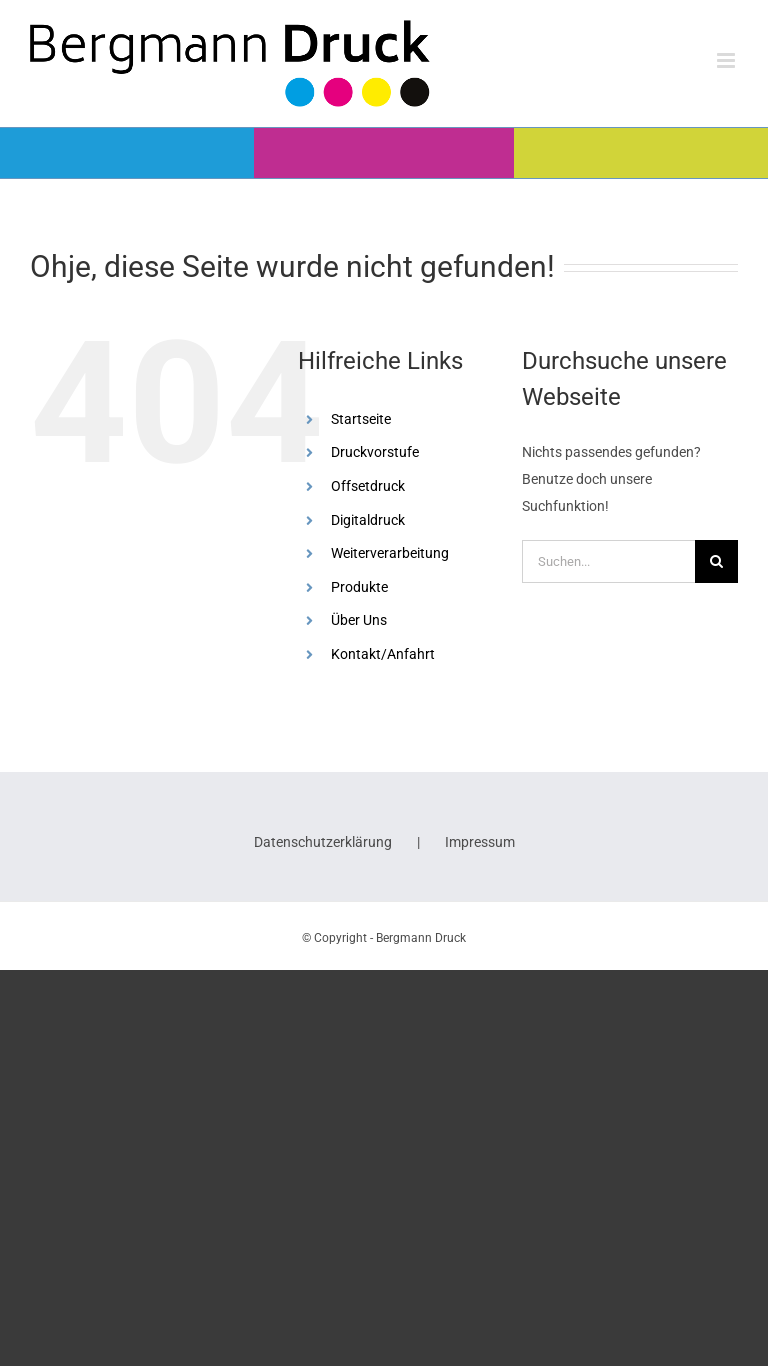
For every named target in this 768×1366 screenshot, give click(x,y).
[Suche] (716, 561)
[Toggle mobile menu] (727, 60)
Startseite (361, 419)
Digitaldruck (368, 520)
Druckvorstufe (375, 452)
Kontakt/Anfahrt (383, 654)
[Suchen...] (608, 561)
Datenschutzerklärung (323, 842)
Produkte (359, 587)
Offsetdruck (368, 486)
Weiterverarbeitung (390, 553)
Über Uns (359, 620)
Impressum (480, 842)
